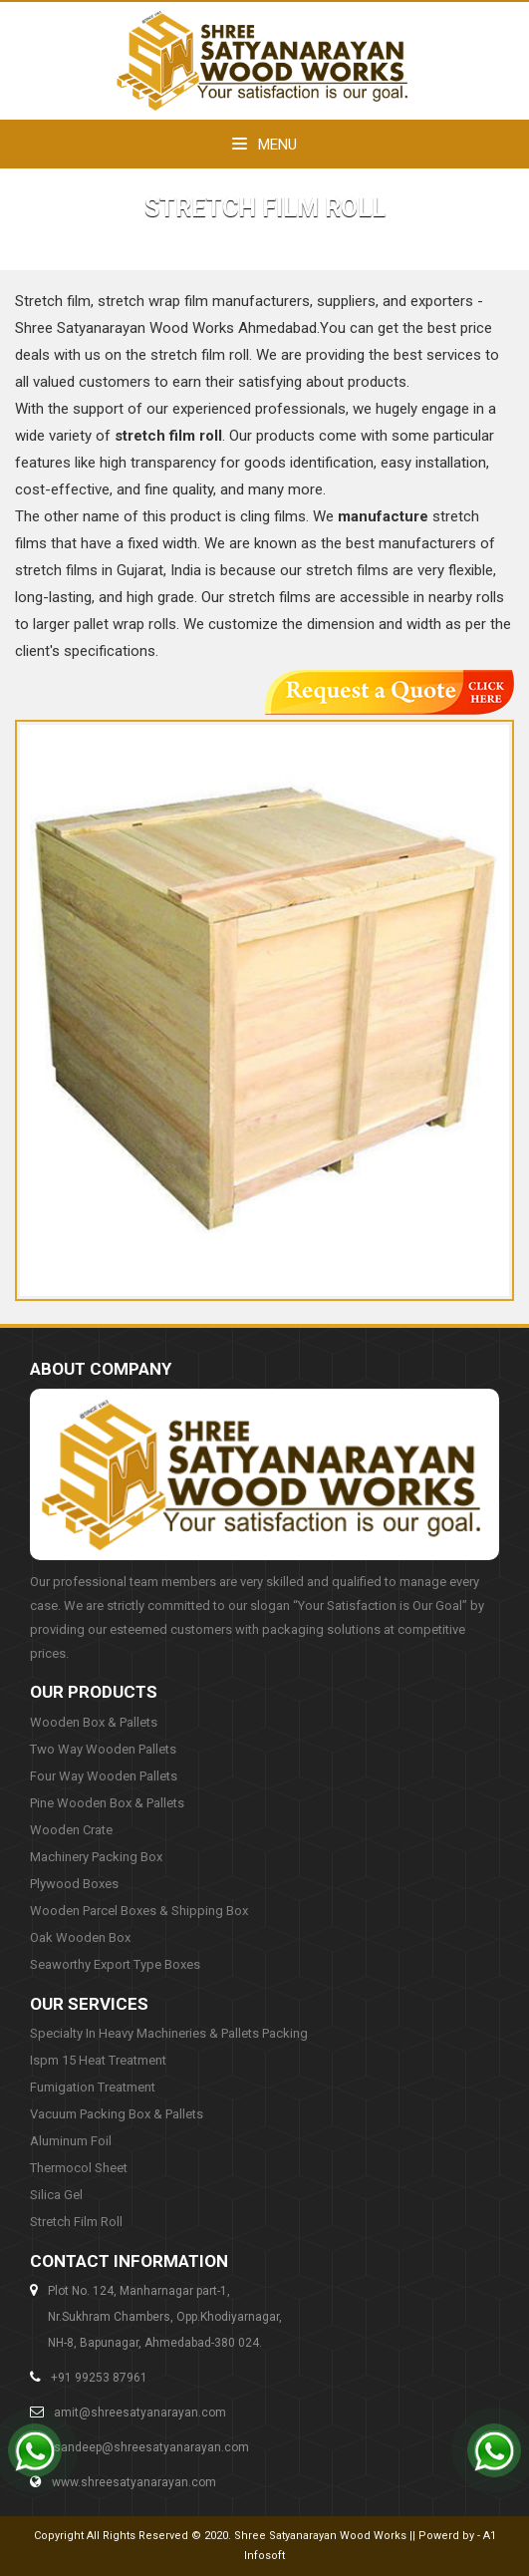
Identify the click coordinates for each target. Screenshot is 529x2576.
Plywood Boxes (74, 1883)
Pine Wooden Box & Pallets (107, 1802)
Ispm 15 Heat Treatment (98, 2060)
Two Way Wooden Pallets (103, 1749)
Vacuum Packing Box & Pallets (116, 2113)
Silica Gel (56, 2194)
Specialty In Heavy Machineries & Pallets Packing (169, 2033)
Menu (264, 145)
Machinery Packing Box (96, 1856)
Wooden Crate (71, 1829)
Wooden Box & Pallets (93, 1722)
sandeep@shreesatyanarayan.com (151, 2447)
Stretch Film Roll (76, 2221)
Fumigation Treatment (92, 2087)
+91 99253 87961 (99, 2378)
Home (209, 240)
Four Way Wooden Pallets (103, 1776)
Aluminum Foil (71, 2140)
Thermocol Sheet (79, 2167)
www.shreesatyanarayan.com (134, 2482)
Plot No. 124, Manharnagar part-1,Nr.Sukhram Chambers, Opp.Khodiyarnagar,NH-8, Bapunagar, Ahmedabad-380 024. (165, 2317)
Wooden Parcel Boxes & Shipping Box (139, 1910)
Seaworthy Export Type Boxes (115, 1964)
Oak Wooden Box (80, 1937)
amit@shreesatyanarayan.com (140, 2412)
